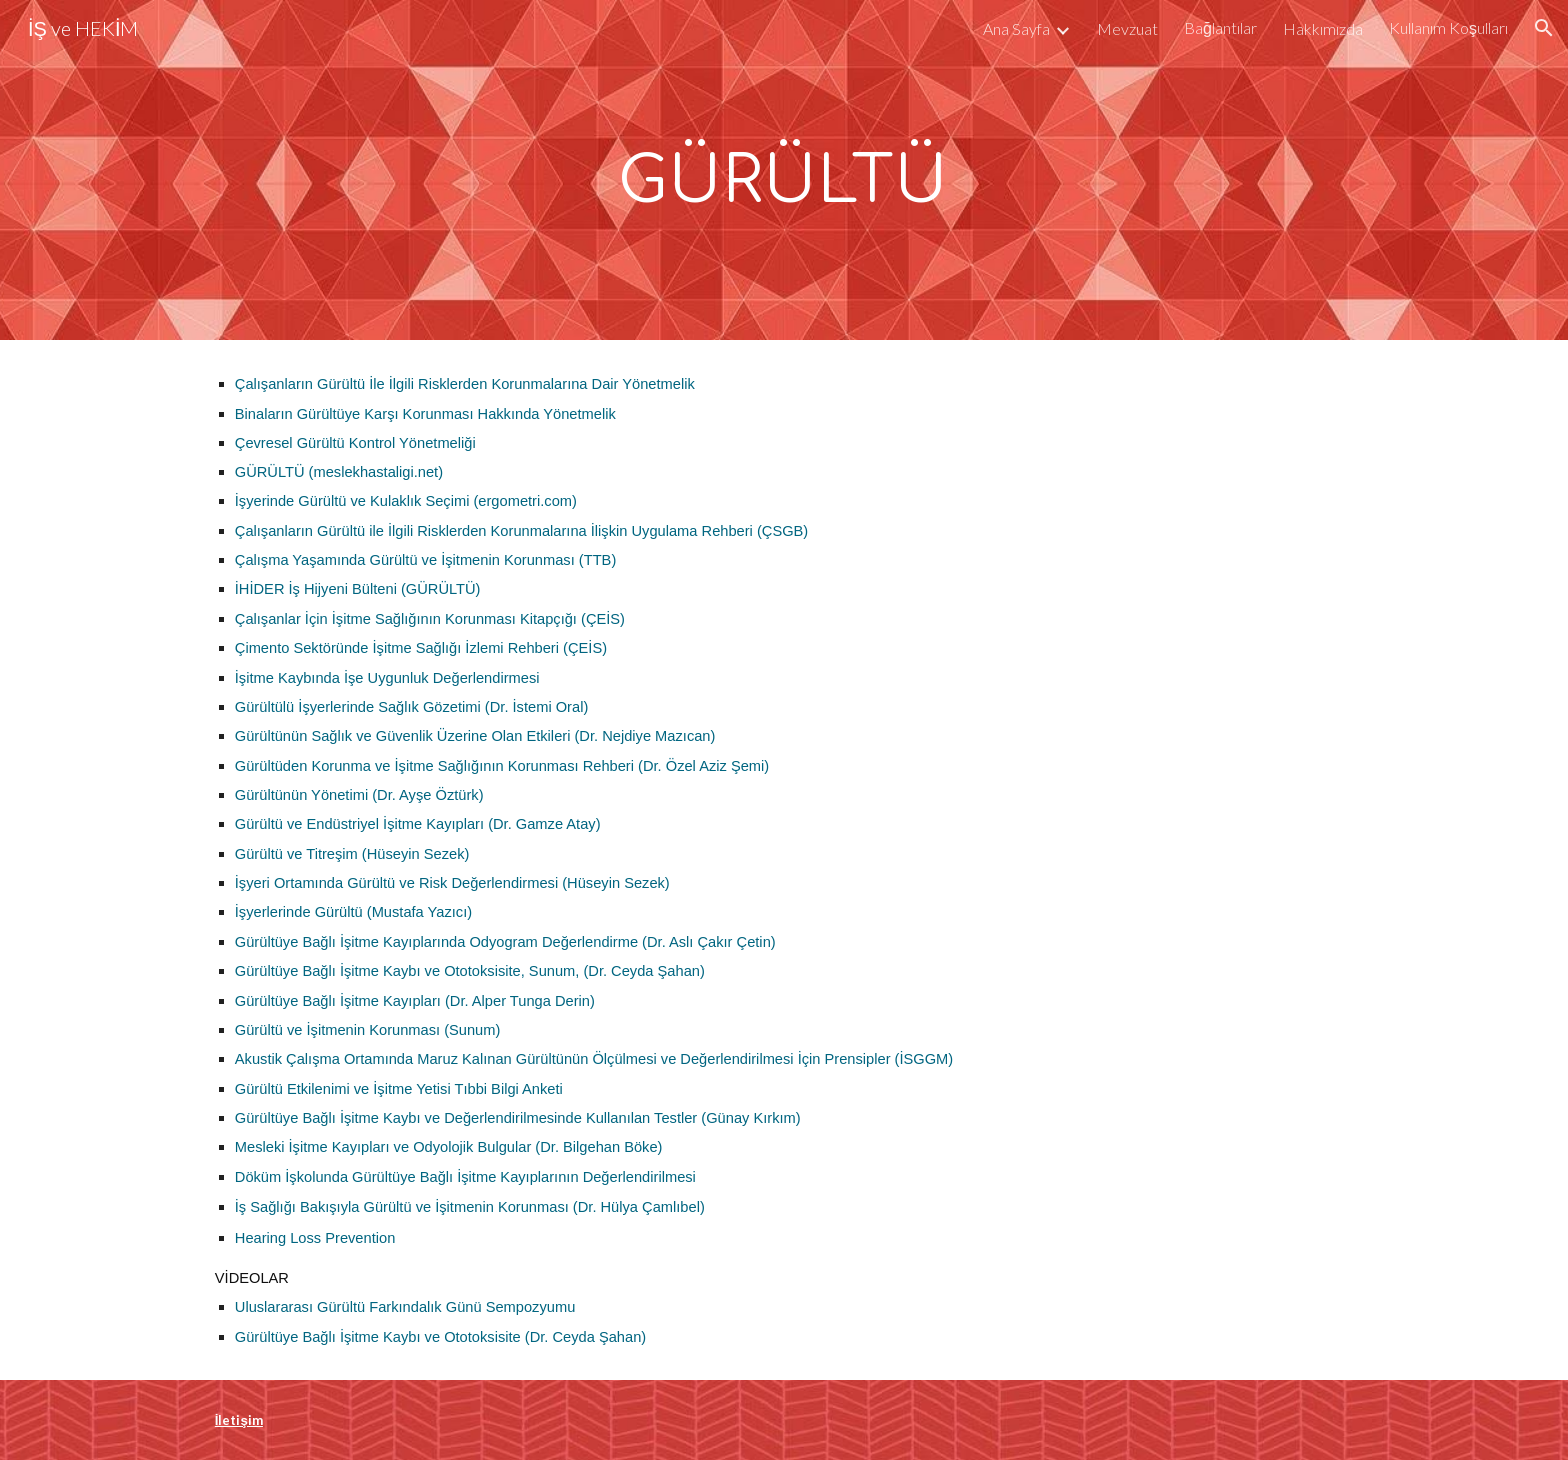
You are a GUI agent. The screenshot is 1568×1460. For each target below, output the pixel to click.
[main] (784, 170)
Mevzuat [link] (1127, 28)
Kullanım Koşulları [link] (1448, 27)
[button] (1544, 28)
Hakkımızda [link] (1323, 28)
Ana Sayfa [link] (1016, 28)
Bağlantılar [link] (1220, 27)
